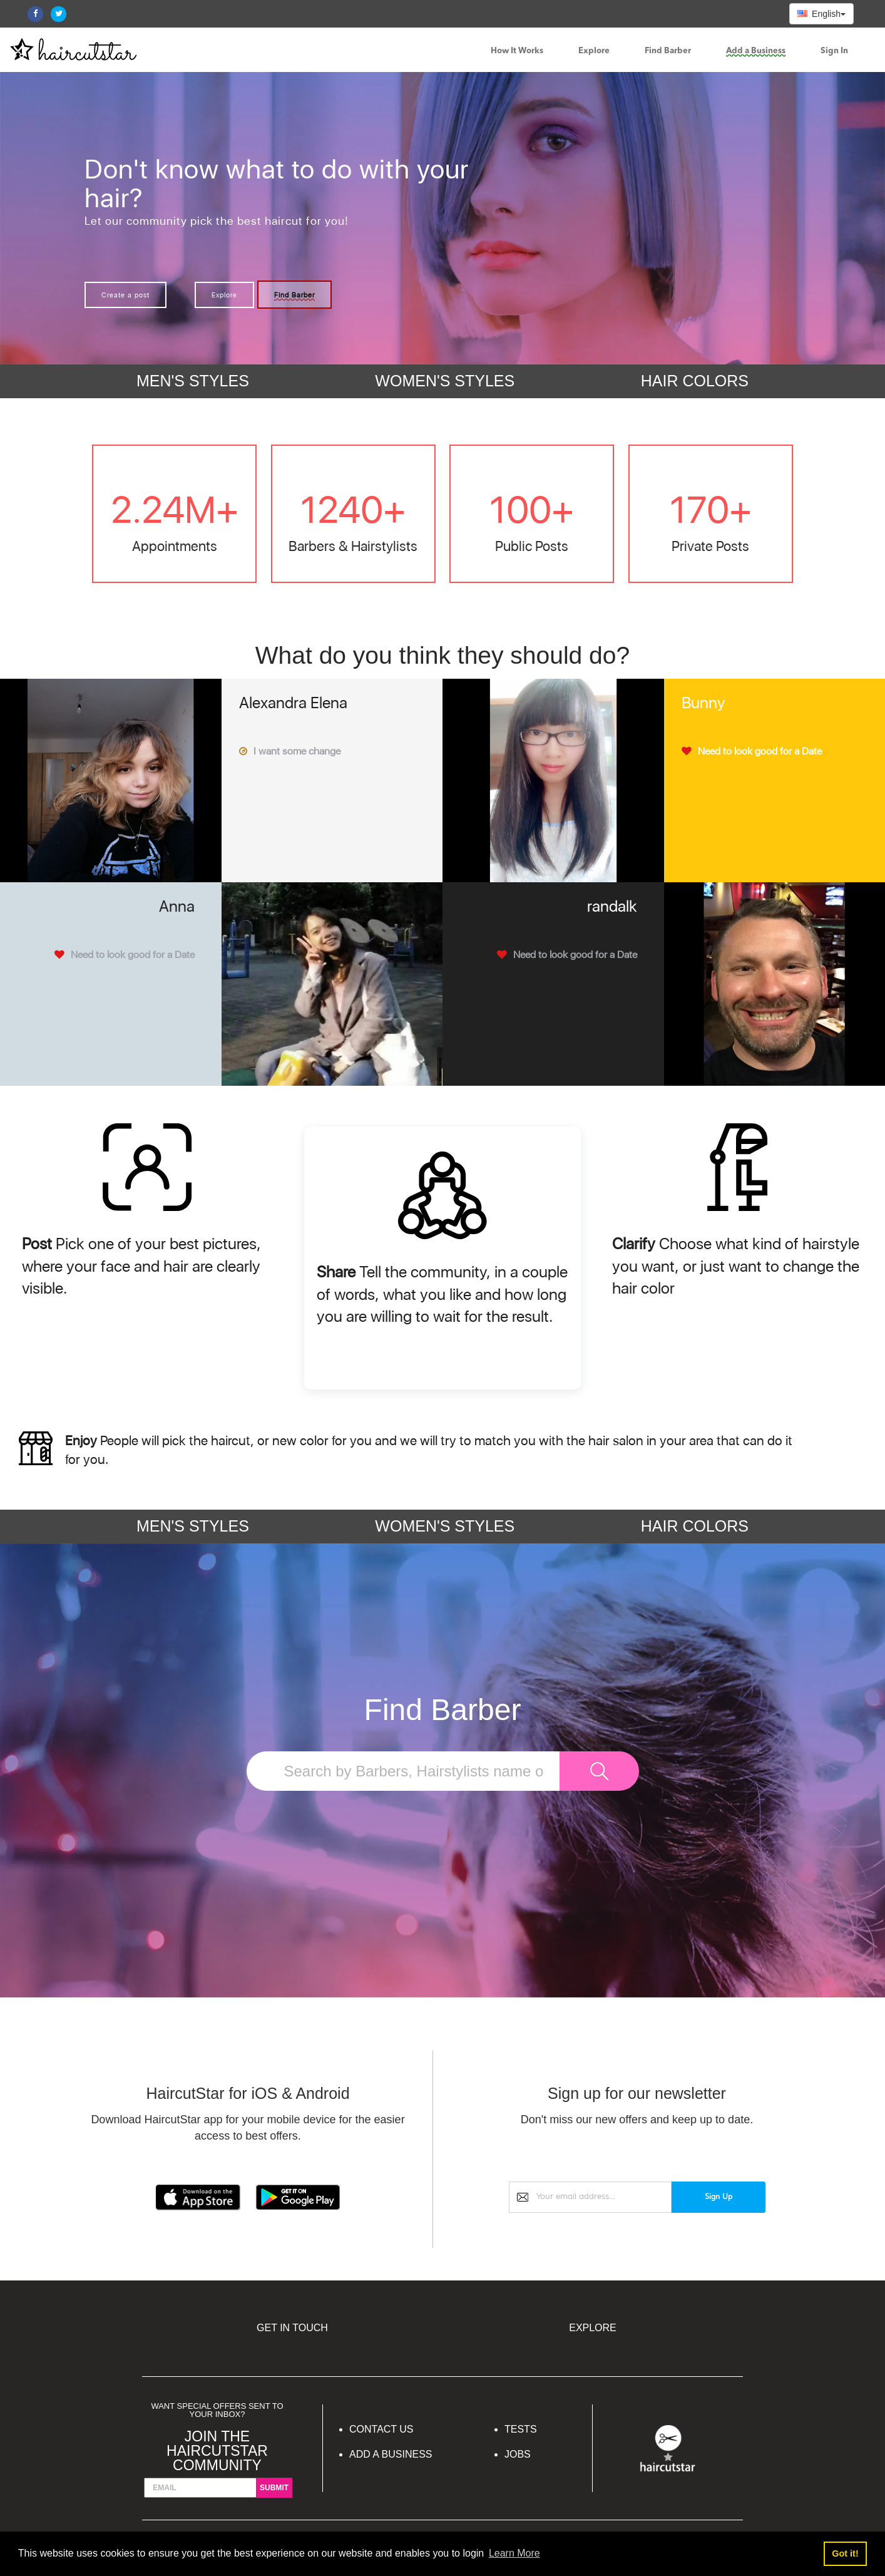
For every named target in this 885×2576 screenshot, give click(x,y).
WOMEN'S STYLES (444, 380)
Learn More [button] (514, 2553)
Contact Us (381, 2429)
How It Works (517, 51)
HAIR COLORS (695, 380)
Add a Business (755, 51)
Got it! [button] (845, 2553)
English (821, 14)
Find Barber (668, 51)
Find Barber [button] (294, 295)
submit (274, 2487)
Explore (594, 51)
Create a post (125, 295)
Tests (520, 2429)
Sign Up (718, 2197)
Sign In (834, 51)
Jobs (517, 2454)
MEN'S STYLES (192, 380)
